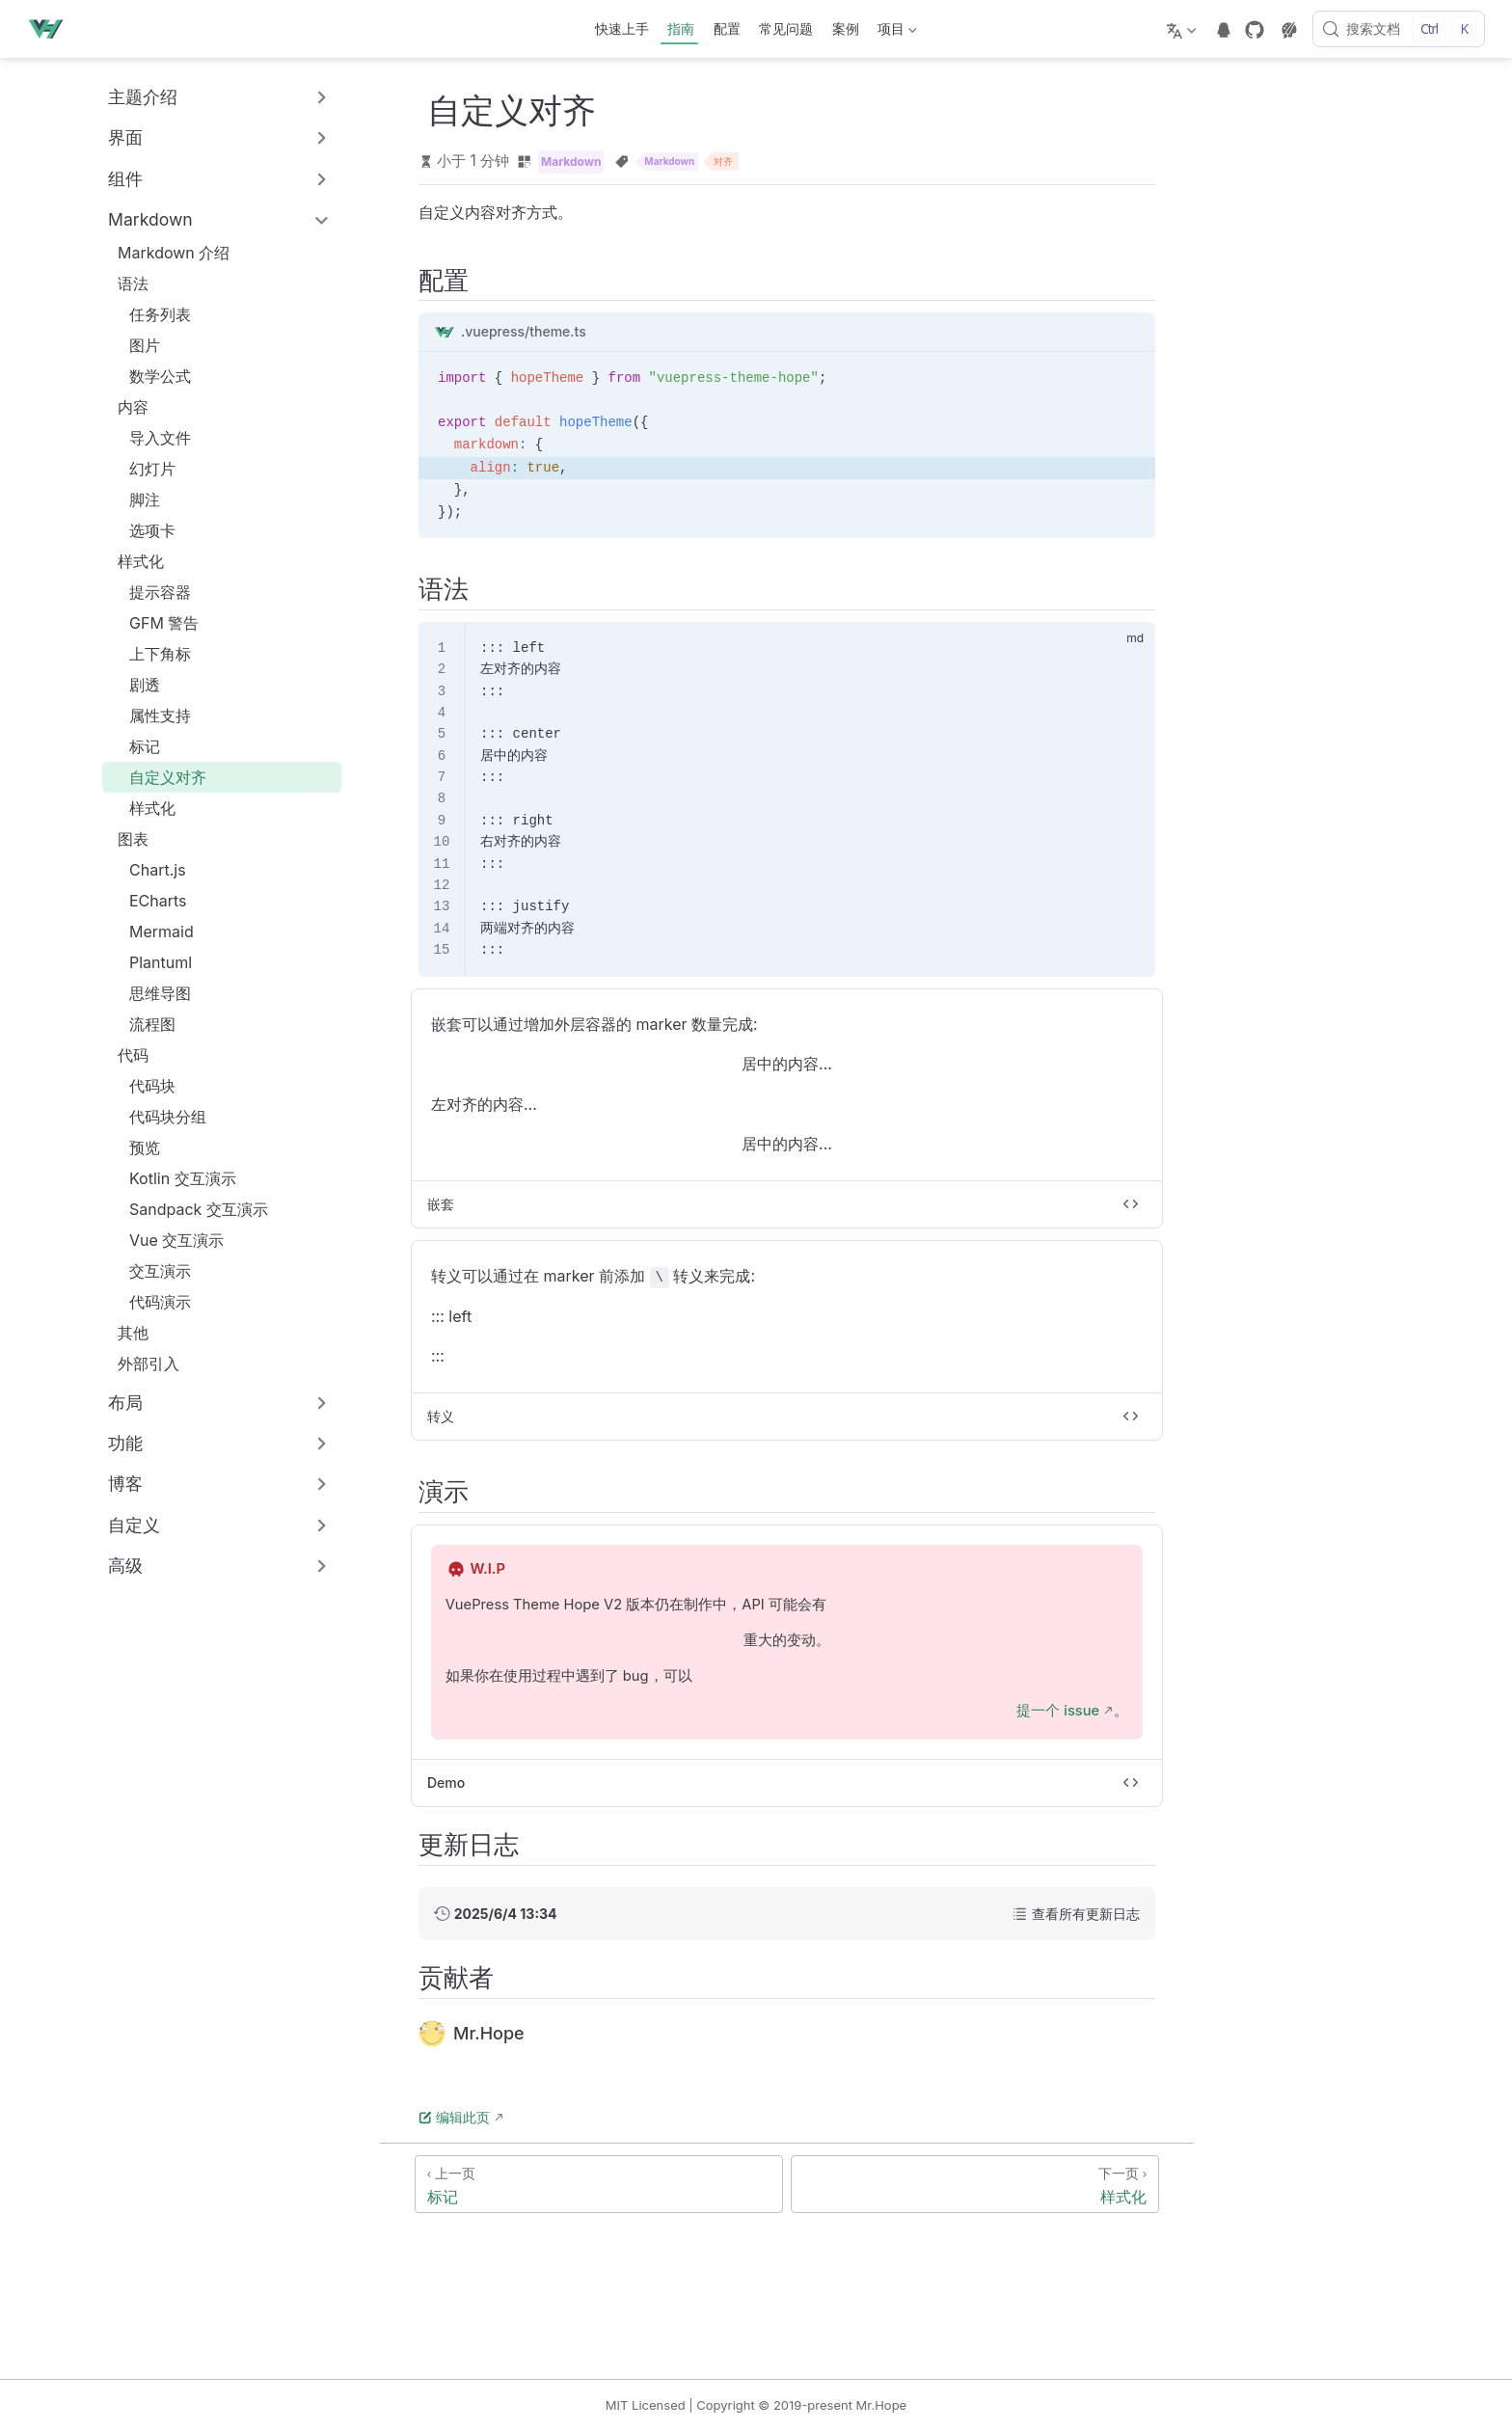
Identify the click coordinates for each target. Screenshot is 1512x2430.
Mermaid (152, 931)
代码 (133, 1055)
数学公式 (150, 376)
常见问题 (786, 28)
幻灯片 (143, 468)
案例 (845, 28)
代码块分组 (158, 1116)
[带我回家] (51, 29)
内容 (133, 407)
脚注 (135, 499)
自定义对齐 (158, 777)
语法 (133, 283)
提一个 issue (1057, 1710)
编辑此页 (454, 2117)
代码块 (143, 1085)
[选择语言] (1183, 29)
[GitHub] (1254, 29)
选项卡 (143, 530)
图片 (135, 345)
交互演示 (150, 1271)
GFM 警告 (154, 623)
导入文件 (150, 437)
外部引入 (138, 1363)
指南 (680, 28)
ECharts (148, 900)
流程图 (143, 1024)
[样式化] (975, 2184)
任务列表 (150, 314)
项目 (896, 32)
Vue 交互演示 (167, 1240)
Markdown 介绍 (164, 252)
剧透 (135, 684)
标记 (135, 746)
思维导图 (150, 993)
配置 (727, 28)
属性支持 (150, 715)
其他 (123, 1332)
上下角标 (150, 653)
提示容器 (150, 592)
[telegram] (1223, 29)
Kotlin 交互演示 (173, 1178)
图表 (133, 839)
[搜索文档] (1398, 29)
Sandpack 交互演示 (189, 1209)
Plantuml (151, 962)
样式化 (141, 561)
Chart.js (148, 869)
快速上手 (622, 28)
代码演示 (150, 1301)
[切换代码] (1131, 1204)
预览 (135, 1147)
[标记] (599, 2184)
